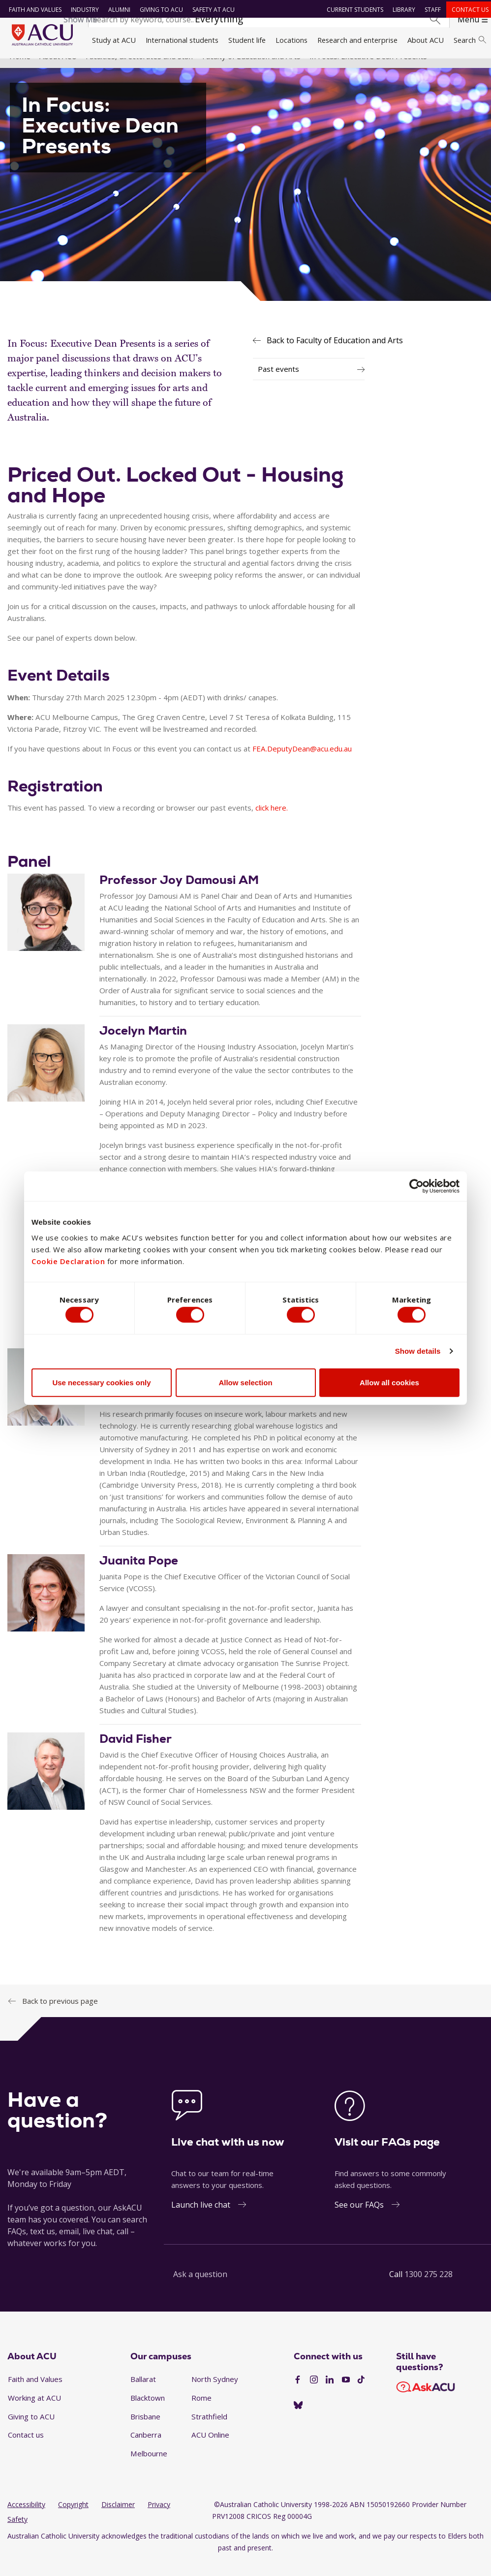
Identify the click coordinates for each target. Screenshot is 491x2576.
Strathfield (209, 2431)
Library (401, 9)
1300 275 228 (428, 2288)
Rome (201, 2412)
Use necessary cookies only (101, 1384)
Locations (291, 40)
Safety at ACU (210, 9)
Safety (17, 2533)
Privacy (159, 2518)
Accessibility (26, 2518)
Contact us (467, 9)
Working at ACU (34, 2412)
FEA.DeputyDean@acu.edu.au (302, 763)
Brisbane (145, 2431)
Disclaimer (118, 2518)
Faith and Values (31, 9)
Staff (430, 9)
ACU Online (210, 2449)
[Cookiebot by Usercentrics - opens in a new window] (416, 1183)
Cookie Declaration (68, 1259)
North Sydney (214, 2393)
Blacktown (147, 2412)
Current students (352, 9)
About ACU (425, 40)
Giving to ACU (158, 9)
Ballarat (143, 2393)
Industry (81, 9)
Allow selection (245, 1384)
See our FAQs (359, 2219)
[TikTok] (361, 2394)
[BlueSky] (298, 2420)
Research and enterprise (357, 40)
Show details (418, 1353)
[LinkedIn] (330, 2394)
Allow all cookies (389, 1384)
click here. (271, 822)
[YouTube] (346, 2394)
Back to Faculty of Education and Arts (335, 354)
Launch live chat (200, 2219)
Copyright (73, 2518)
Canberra (145, 2449)
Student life (247, 40)
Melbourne (148, 2468)
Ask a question (200, 2288)
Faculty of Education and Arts (251, 70)
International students (182, 40)
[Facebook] (298, 2394)
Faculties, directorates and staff (139, 70)
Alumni (116, 9)
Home (20, 70)
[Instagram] (314, 2394)
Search (470, 40)
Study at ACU (114, 40)
